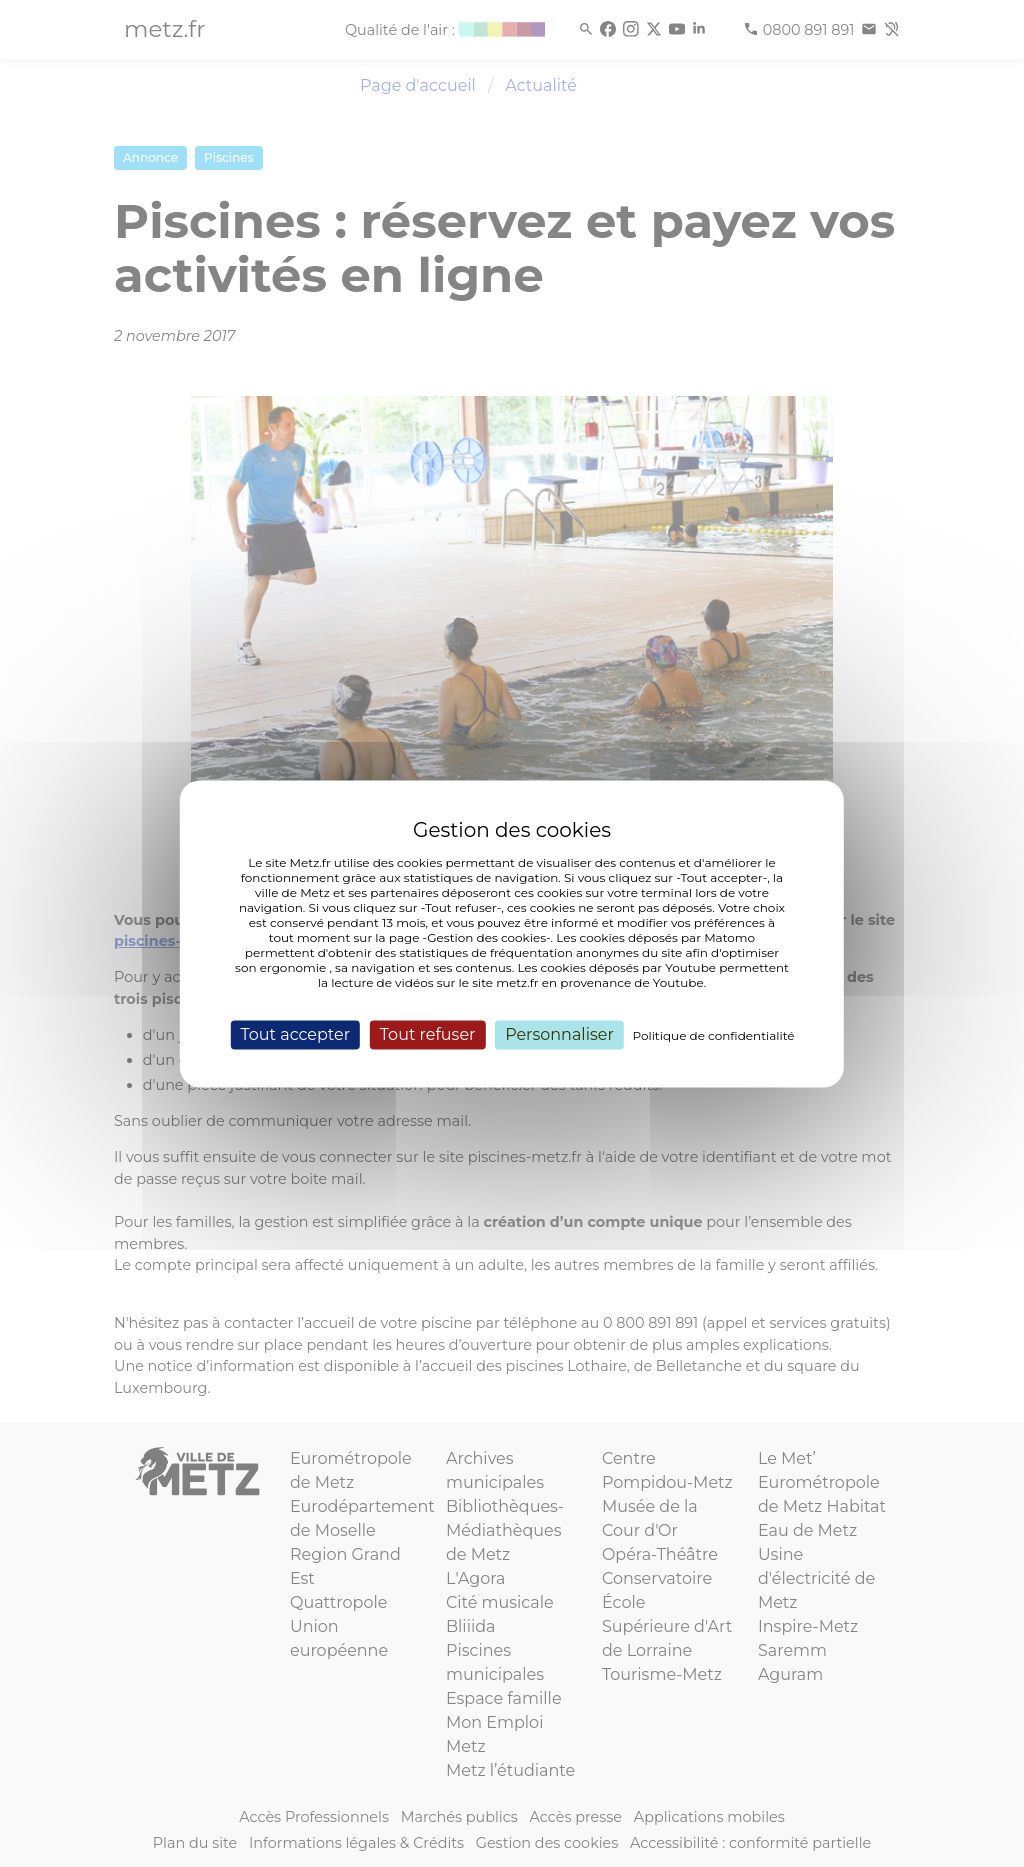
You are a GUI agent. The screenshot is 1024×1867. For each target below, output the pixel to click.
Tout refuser (428, 1034)
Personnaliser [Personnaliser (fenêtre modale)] (559, 1034)
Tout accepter (295, 1034)
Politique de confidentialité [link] (714, 1035)
